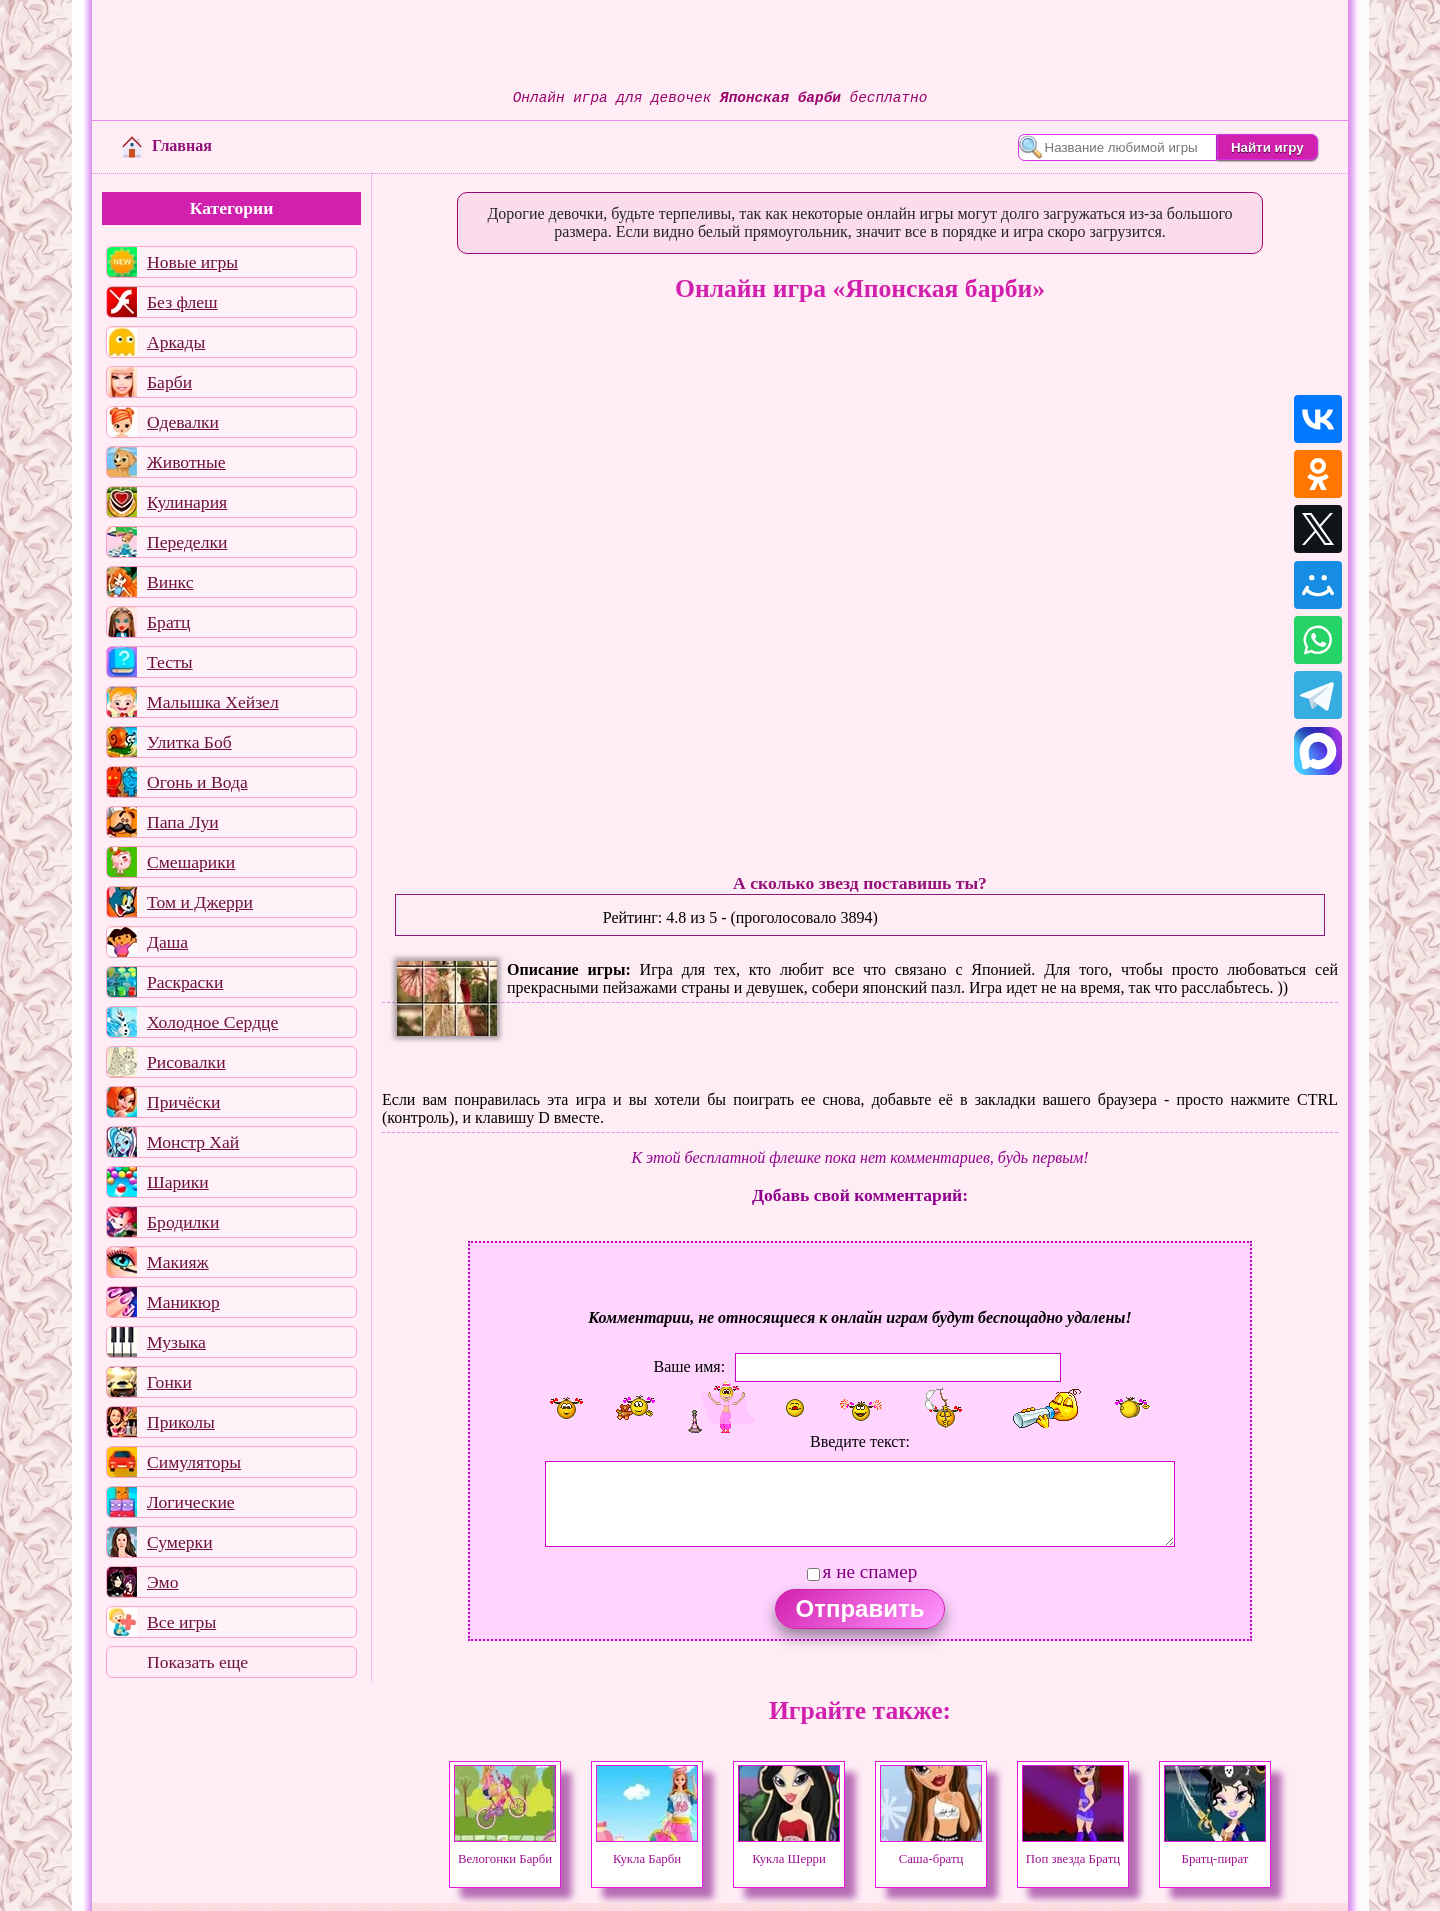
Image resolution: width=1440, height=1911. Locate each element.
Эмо (163, 1582)
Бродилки (183, 1222)
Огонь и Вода (197, 782)
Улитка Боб (189, 742)
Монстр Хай (193, 1142)
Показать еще (197, 1662)
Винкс (170, 582)
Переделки (187, 542)
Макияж (178, 1262)
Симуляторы (194, 1462)
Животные (186, 462)
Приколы (181, 1422)
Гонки (169, 1382)
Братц (168, 622)
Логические (191, 1502)
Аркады (176, 342)
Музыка (176, 1342)
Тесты (170, 662)
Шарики (178, 1182)
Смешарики (191, 862)
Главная (167, 145)
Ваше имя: (689, 1366)
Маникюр (183, 1302)
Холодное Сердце (212, 1022)
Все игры (181, 1622)
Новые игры (192, 262)
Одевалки (183, 422)
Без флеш (182, 302)
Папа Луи (183, 822)
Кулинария (187, 502)
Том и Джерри (200, 902)
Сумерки (180, 1542)
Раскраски (185, 982)
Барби (169, 382)
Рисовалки (186, 1062)
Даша (167, 942)
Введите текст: (860, 1441)
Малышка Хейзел (213, 702)
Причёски (183, 1102)
